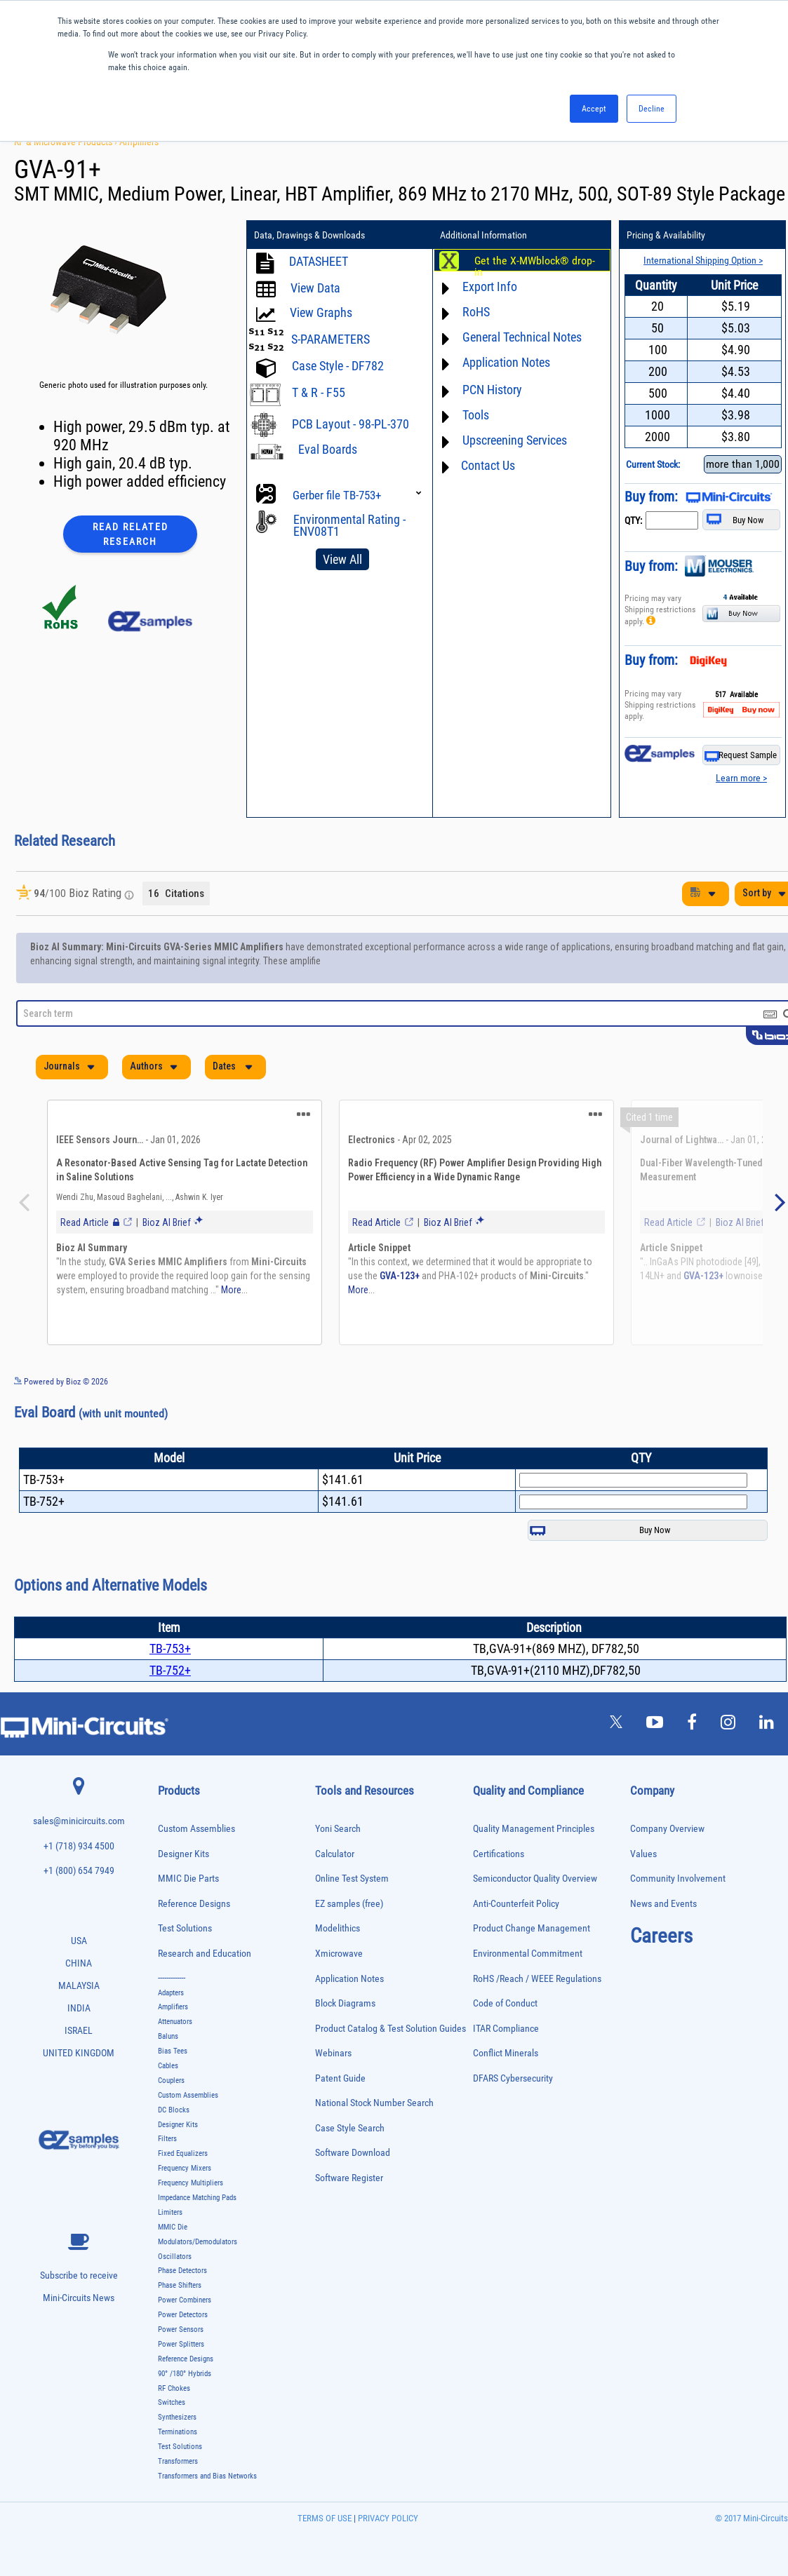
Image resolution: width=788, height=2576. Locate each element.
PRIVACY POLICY (387, 2518)
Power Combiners (184, 2300)
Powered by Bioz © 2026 (61, 1382)
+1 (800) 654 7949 (79, 1871)
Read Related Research (130, 534)
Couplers (171, 2080)
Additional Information (483, 235)
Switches (171, 2402)
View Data (316, 288)
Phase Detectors (182, 2270)
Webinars (333, 2053)
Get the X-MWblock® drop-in (534, 266)
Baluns (168, 2036)
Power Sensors (180, 2329)
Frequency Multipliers (190, 2182)
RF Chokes (174, 2388)
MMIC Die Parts (188, 1878)
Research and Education (204, 1954)
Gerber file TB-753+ (337, 495)
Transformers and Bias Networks (207, 2476)
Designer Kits (183, 1854)
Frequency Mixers (184, 2168)
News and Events (663, 1904)
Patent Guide (340, 2078)
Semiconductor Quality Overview (535, 1878)
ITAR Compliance (506, 2029)
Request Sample (740, 756)
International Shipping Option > (703, 260)
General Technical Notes (522, 337)
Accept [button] (594, 109)
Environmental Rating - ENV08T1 (349, 525)
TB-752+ (170, 1670)
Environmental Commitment (527, 1954)
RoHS (476, 311)
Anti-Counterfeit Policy (516, 1904)
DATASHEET (319, 261)
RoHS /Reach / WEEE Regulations (537, 1979)
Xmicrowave (339, 1954)
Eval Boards (327, 449)
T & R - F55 (318, 392)
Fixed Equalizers (183, 2153)
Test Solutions (185, 1928)
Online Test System (352, 1878)
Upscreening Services (514, 440)
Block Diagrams (345, 2003)
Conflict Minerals (505, 2053)
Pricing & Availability (666, 235)
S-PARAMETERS (331, 339)
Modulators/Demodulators (197, 2241)
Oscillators (175, 2256)
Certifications (498, 1854)
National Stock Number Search (374, 2103)
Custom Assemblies (196, 1829)
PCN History (492, 389)
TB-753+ (170, 1648)
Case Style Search (350, 2128)
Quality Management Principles (533, 1829)
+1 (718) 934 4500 (79, 1846)
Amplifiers (139, 141)
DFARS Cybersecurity (513, 2078)
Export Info (489, 286)
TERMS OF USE (325, 2518)
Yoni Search (338, 1829)
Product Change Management (531, 1928)
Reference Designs (194, 1904)
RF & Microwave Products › (66, 141)
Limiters (170, 2212)
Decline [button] (652, 109)
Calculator (334, 1854)
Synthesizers (177, 2417)
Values (643, 1854)
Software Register (349, 2178)
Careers (661, 1936)
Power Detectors (183, 2314)
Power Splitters (181, 2344)
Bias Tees (172, 2051)
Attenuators (175, 2021)
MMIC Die (172, 2227)
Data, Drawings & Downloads (309, 235)
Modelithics (337, 1928)
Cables (168, 2065)
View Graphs (322, 312)
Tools (475, 414)
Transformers (178, 2461)
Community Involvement (678, 1878)
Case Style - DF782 (339, 365)
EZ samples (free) (349, 1904)
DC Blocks (173, 2110)
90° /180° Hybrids (184, 2373)
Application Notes (506, 362)
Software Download (352, 2153)
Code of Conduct (505, 2003)
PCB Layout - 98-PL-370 (351, 424)
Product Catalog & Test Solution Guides (390, 2029)
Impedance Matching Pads (197, 2197)
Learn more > (741, 777)
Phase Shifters (179, 2285)
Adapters (171, 1992)
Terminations (177, 2431)
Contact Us (488, 465)
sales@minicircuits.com (79, 1821)
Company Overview (667, 1829)
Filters (167, 2138)
